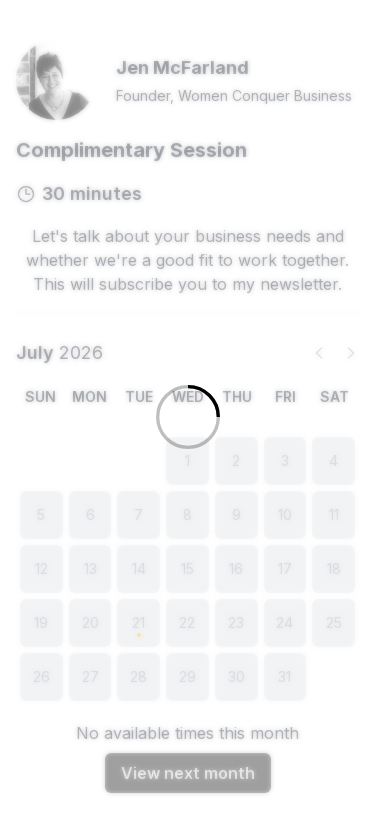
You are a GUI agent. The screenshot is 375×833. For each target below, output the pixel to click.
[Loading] (187, 416)
